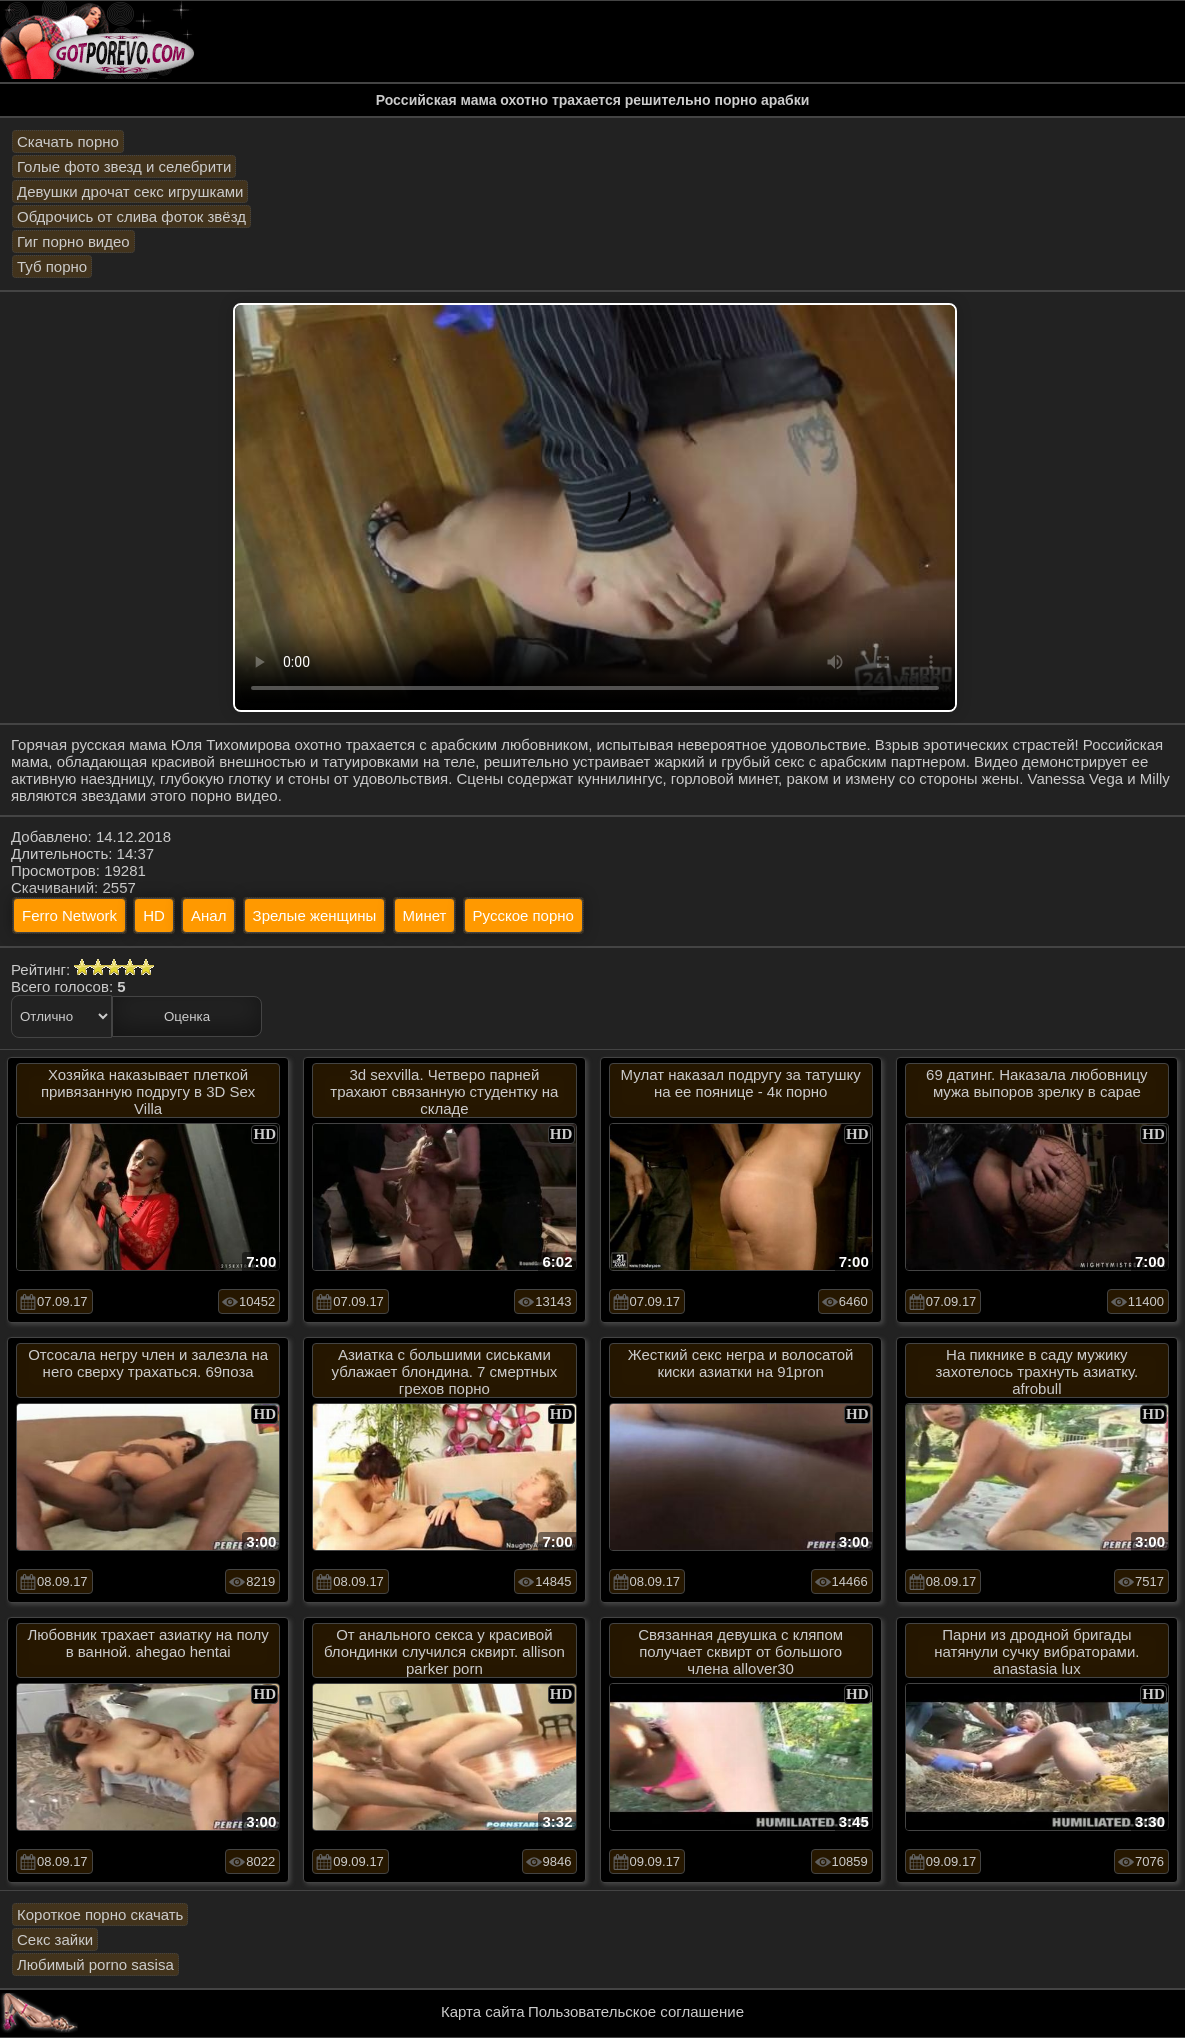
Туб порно (52, 266)
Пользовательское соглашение (636, 2011)
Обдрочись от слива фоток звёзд (131, 216)
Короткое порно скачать (100, 1914)
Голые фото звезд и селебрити (124, 166)
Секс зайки (55, 1939)
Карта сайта (483, 2011)
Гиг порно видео (73, 241)
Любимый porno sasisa (95, 1964)
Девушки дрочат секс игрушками (130, 191)
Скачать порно (68, 141)
